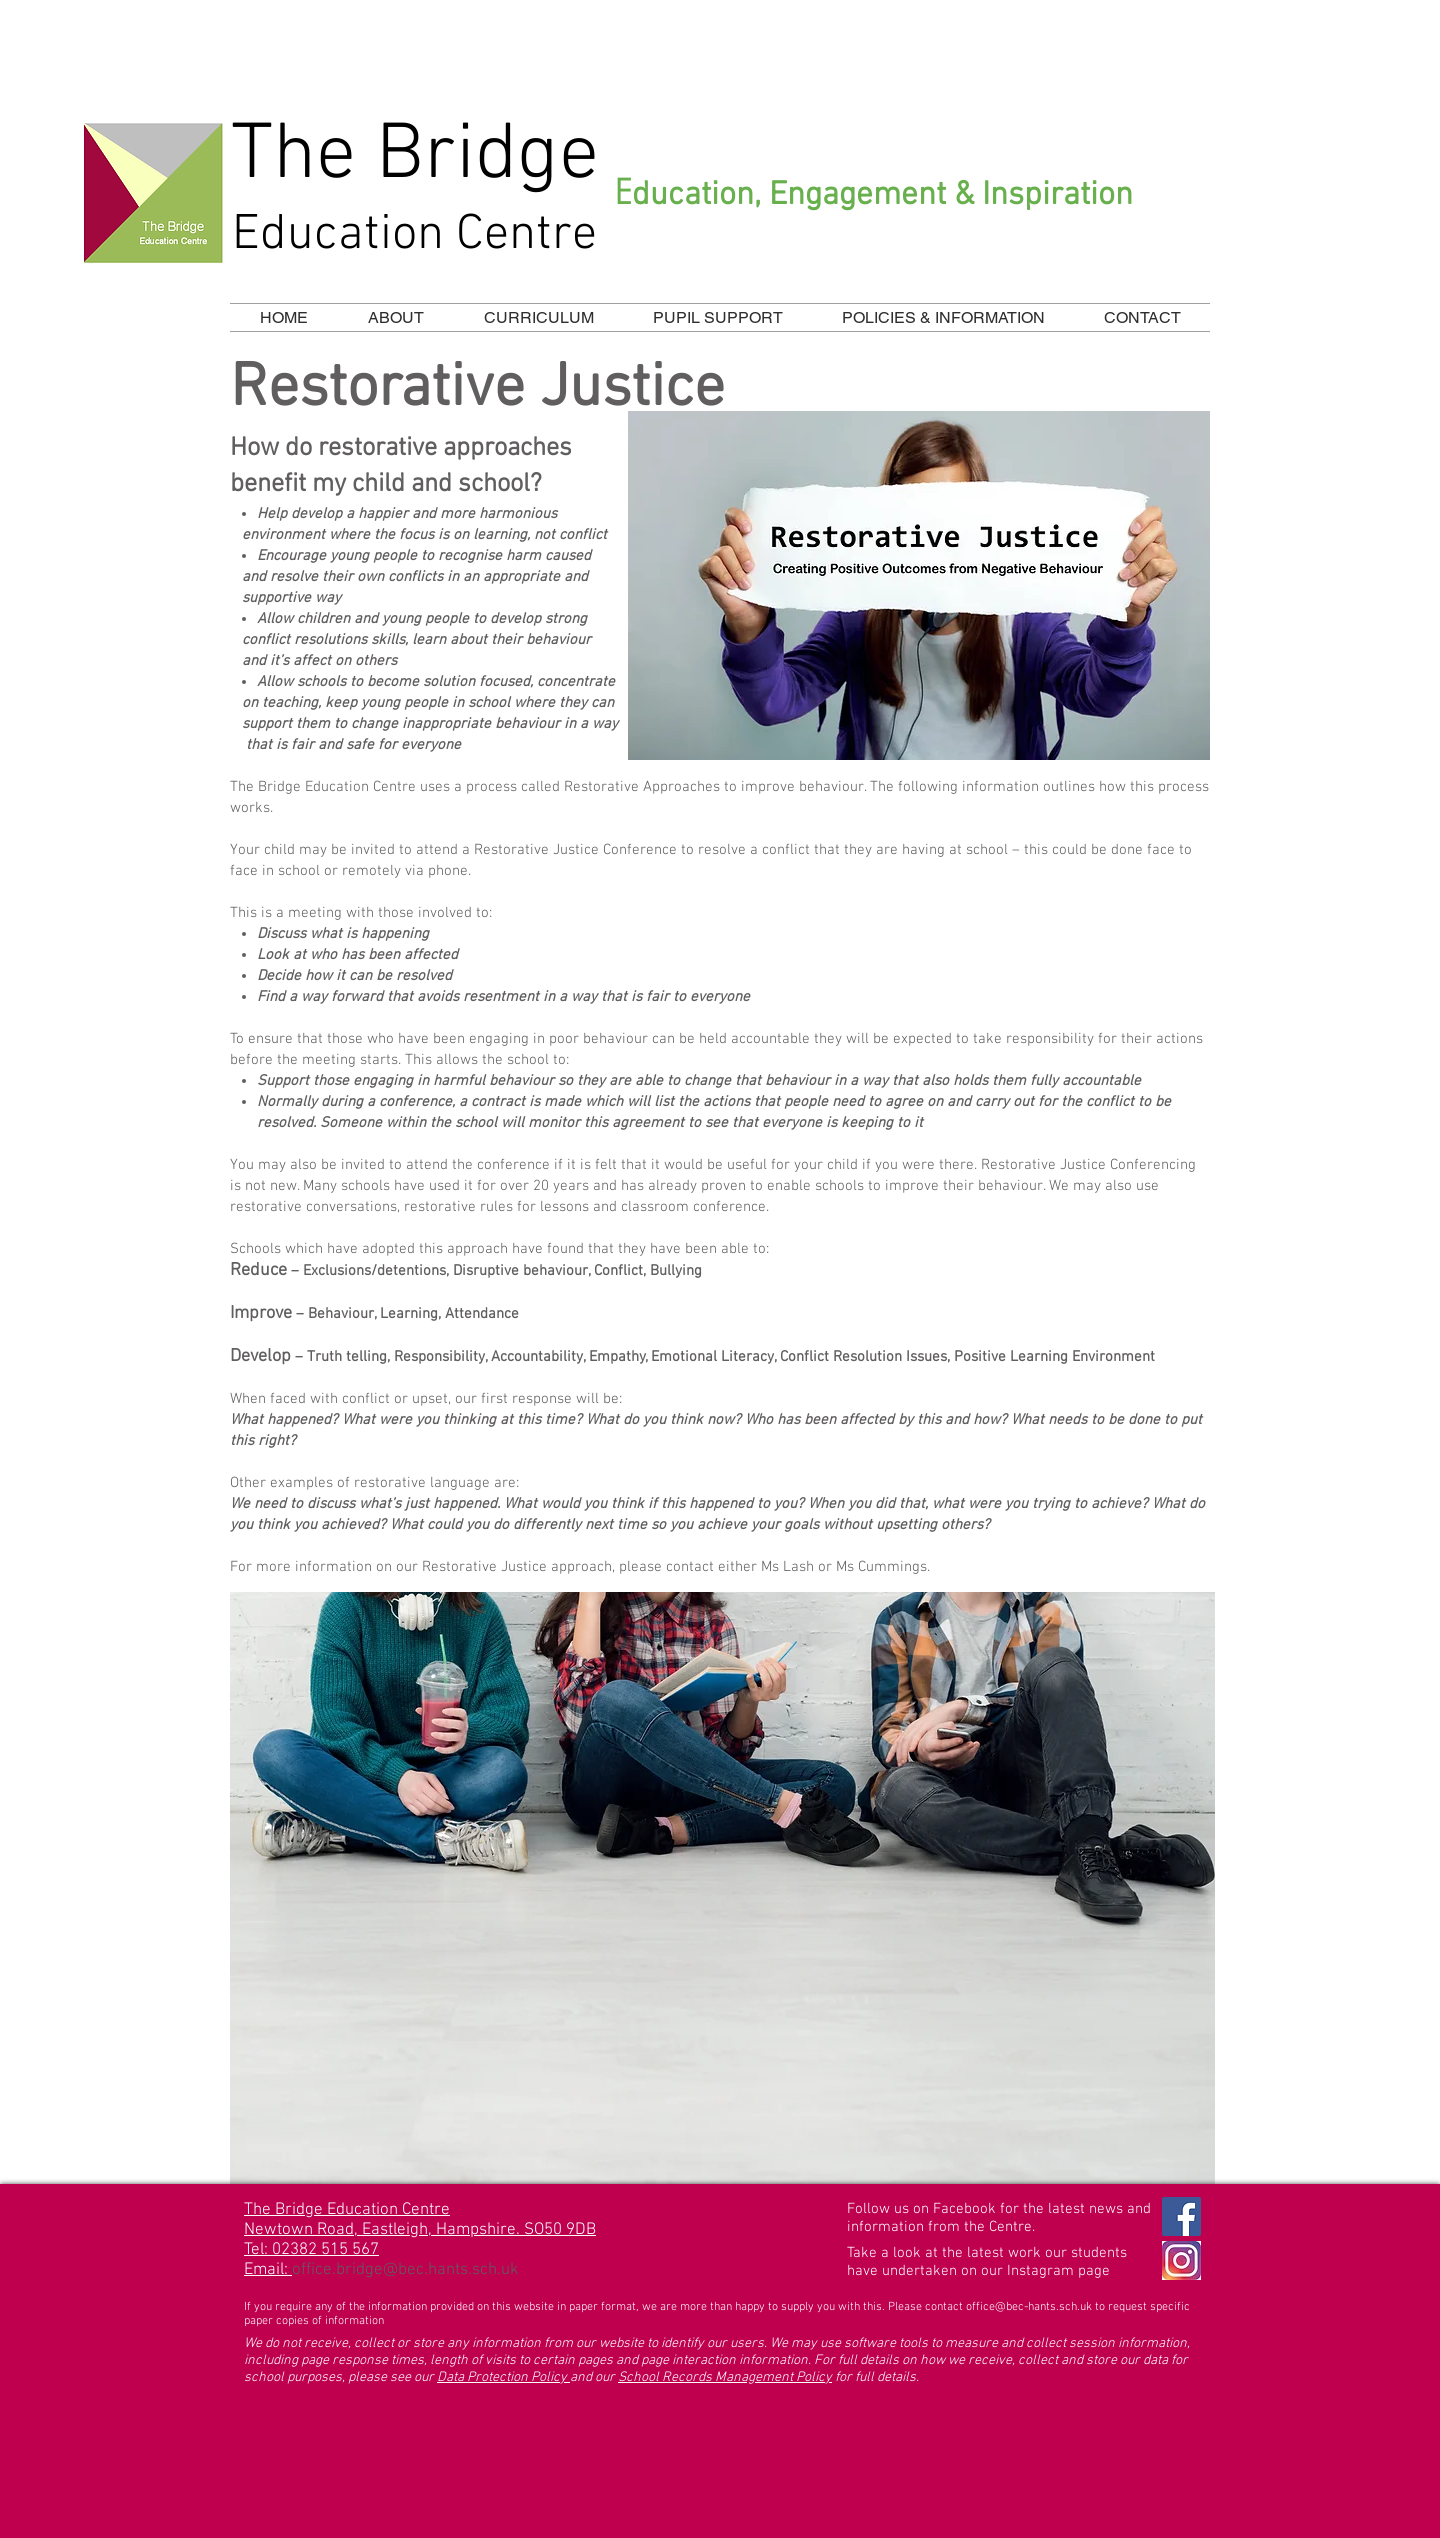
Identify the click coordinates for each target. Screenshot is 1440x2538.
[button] (538, 317)
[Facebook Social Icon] (1181, 2216)
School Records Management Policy (725, 2377)
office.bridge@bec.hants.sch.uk (405, 2270)
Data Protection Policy (503, 2377)
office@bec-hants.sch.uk (1029, 2307)
